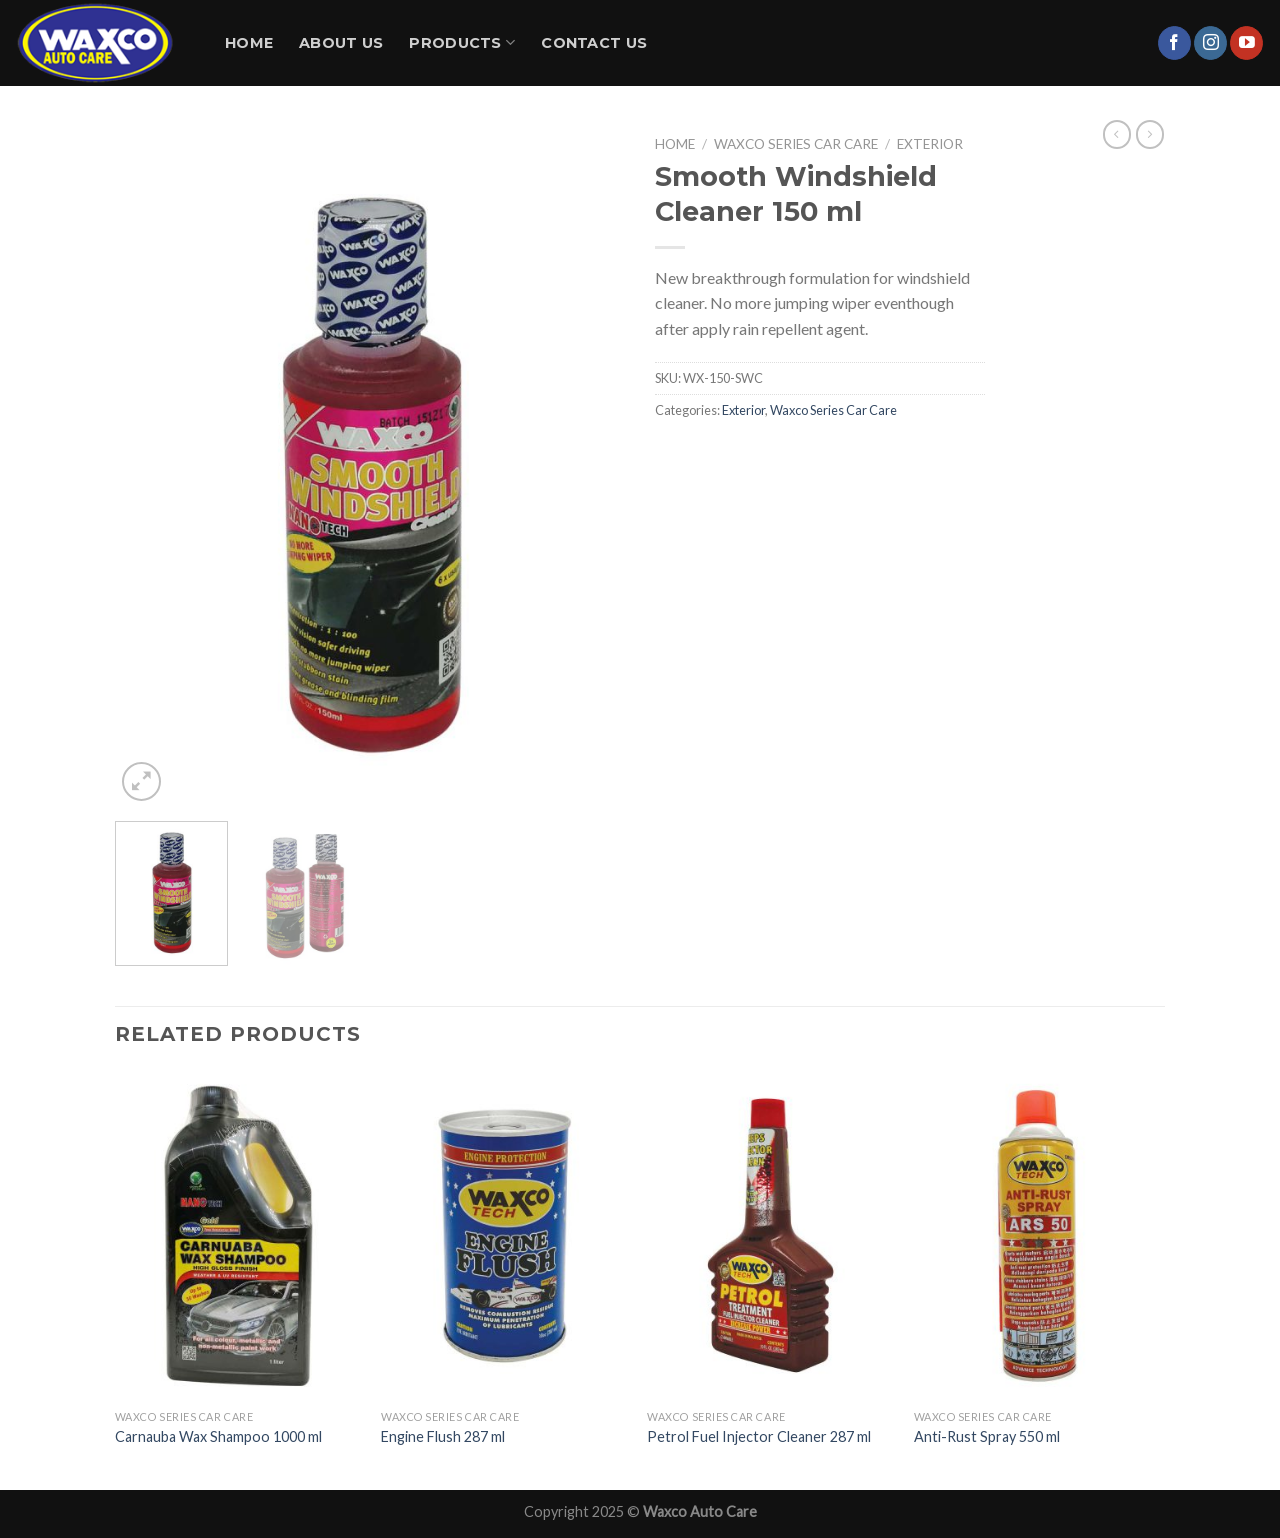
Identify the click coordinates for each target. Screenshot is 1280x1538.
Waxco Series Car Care (796, 144)
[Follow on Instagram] (1210, 43)
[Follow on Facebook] (1174, 43)
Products (462, 42)
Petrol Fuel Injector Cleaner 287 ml (759, 1436)
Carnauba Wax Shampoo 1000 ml (218, 1436)
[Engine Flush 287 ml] (504, 1235)
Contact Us (594, 43)
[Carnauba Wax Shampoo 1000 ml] (238, 1235)
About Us (341, 43)
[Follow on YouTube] (1246, 43)
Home (249, 43)
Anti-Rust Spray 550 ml (987, 1436)
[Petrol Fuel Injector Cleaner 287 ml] (770, 1235)
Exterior (930, 144)
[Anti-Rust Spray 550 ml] (1037, 1235)
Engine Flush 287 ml (443, 1436)
